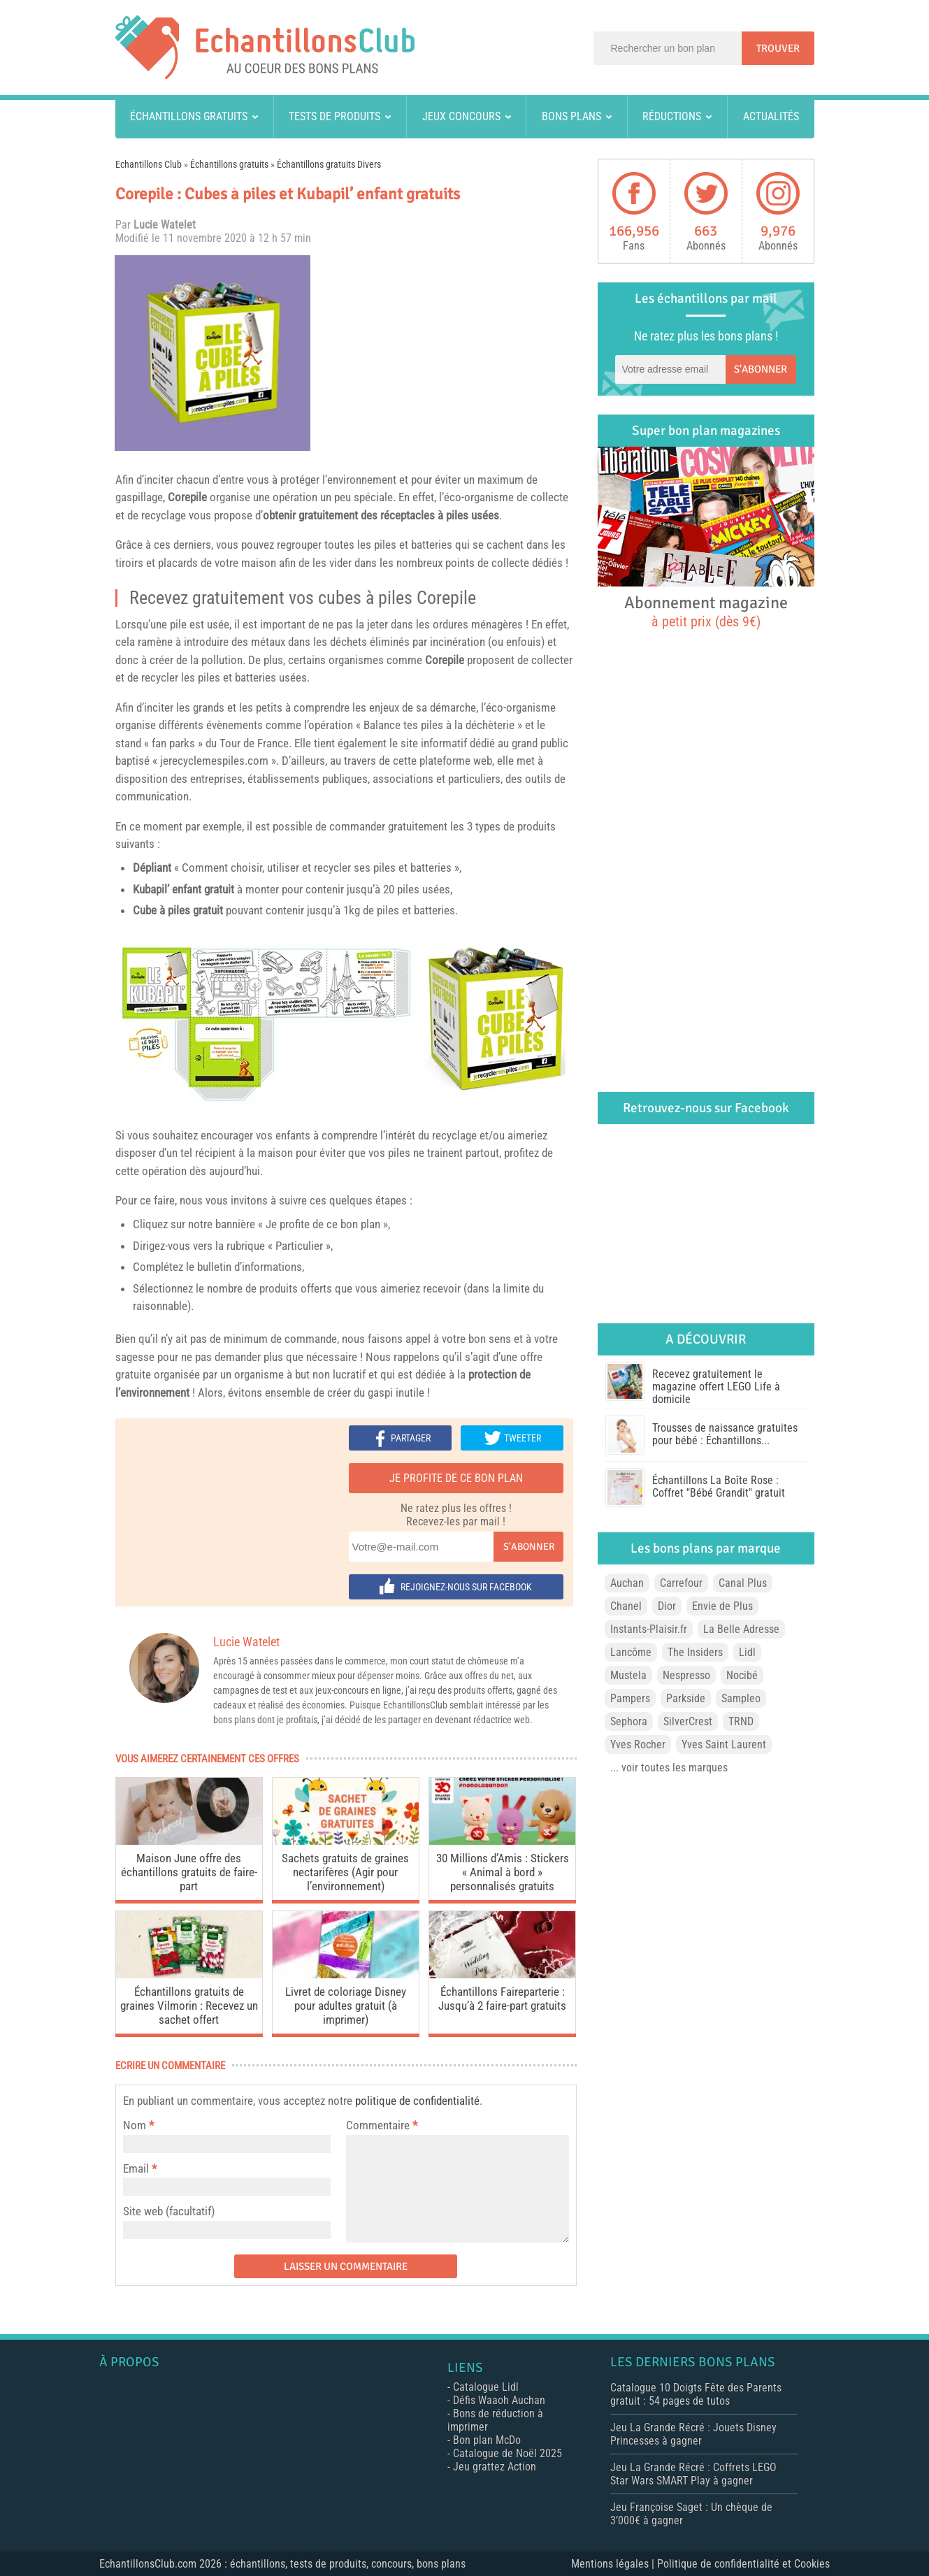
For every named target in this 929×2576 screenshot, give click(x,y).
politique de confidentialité (417, 2101)
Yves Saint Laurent (724, 1744)
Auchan (627, 1583)
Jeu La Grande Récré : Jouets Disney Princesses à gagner (693, 2434)
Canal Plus (743, 1583)
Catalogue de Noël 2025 (507, 2453)
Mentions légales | (614, 2563)
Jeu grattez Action (494, 2466)
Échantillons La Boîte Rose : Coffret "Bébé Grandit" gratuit (718, 1486)
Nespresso (686, 1675)
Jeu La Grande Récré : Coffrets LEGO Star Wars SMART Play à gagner (693, 2474)
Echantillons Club (148, 164)
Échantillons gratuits (188, 116)
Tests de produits (334, 116)
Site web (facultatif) (169, 2211)
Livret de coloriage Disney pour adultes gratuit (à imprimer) (345, 2006)
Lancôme (630, 1652)
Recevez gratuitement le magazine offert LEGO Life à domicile (716, 1386)
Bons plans (571, 116)
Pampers (630, 1698)
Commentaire (381, 2125)
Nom (134, 2125)
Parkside (685, 1698)
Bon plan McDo (487, 2440)
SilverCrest (687, 1721)
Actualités (771, 116)
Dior (667, 1606)
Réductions (671, 116)
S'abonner (528, 1547)
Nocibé (742, 1675)
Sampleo (741, 1698)
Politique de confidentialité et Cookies (743, 2563)
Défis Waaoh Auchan (499, 2400)
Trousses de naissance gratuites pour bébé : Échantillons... (725, 1434)
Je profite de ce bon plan (456, 1478)
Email (136, 2168)
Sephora (628, 1721)
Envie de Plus (722, 1606)
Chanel (626, 1606)
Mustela (628, 1675)
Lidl (747, 1652)
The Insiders (695, 1652)
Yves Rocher (637, 1744)
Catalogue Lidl (486, 2387)
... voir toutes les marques (669, 1767)
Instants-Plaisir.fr (648, 1629)
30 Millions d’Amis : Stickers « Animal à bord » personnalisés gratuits (502, 1872)
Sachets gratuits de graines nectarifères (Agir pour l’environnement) (345, 1872)
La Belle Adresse (741, 1629)
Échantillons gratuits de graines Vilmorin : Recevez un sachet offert (189, 2006)
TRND (741, 1721)
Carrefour (681, 1583)
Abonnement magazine (706, 611)
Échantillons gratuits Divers (329, 164)
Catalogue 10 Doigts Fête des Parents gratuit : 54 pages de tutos (696, 2394)
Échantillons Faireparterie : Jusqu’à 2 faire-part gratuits (502, 1999)
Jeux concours (461, 116)
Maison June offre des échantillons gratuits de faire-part (189, 1872)
